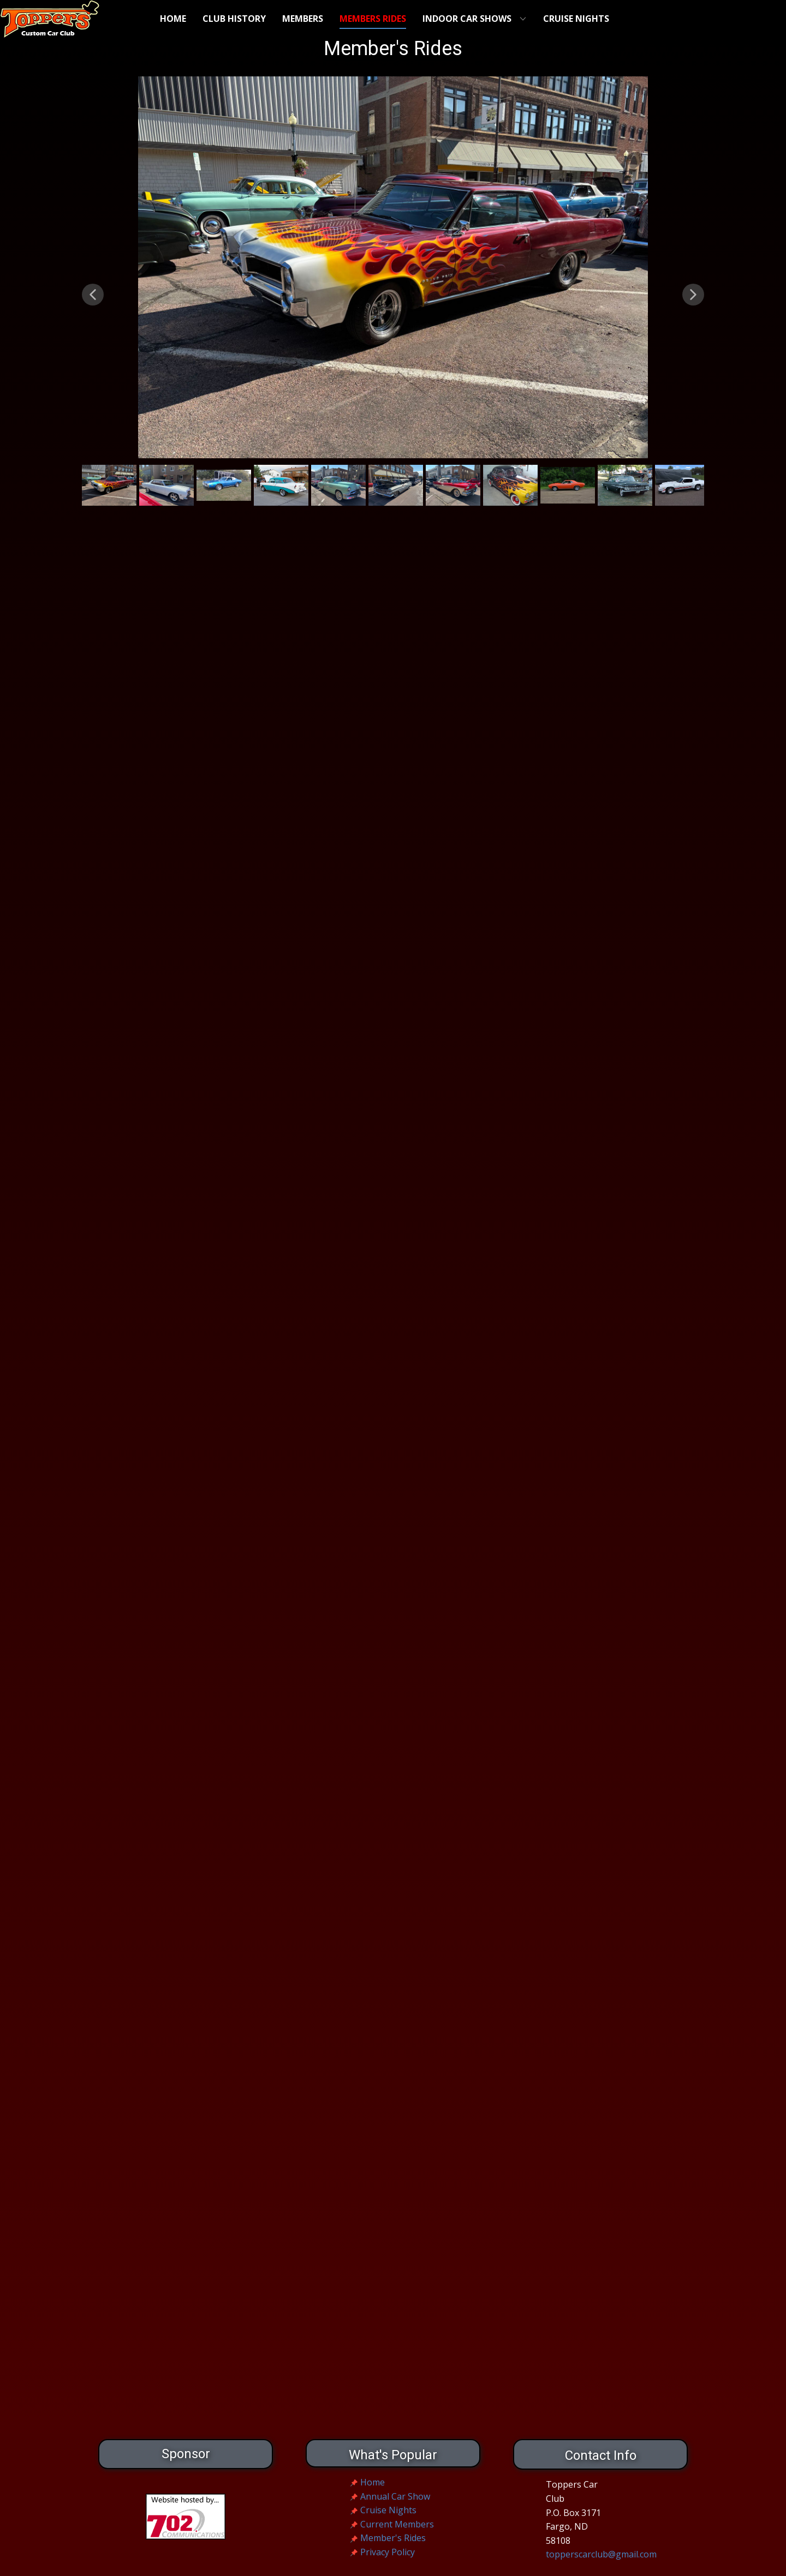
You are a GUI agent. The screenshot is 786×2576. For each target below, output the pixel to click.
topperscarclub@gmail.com (601, 2554)
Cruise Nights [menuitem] (576, 19)
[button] (93, 294)
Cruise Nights (388, 2510)
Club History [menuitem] (234, 19)
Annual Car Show (395, 2496)
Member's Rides (393, 2538)
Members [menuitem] (302, 19)
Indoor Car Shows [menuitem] (466, 19)
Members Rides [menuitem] (373, 19)
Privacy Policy (387, 2552)
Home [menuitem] (173, 19)
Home (372, 2482)
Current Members (397, 2524)
